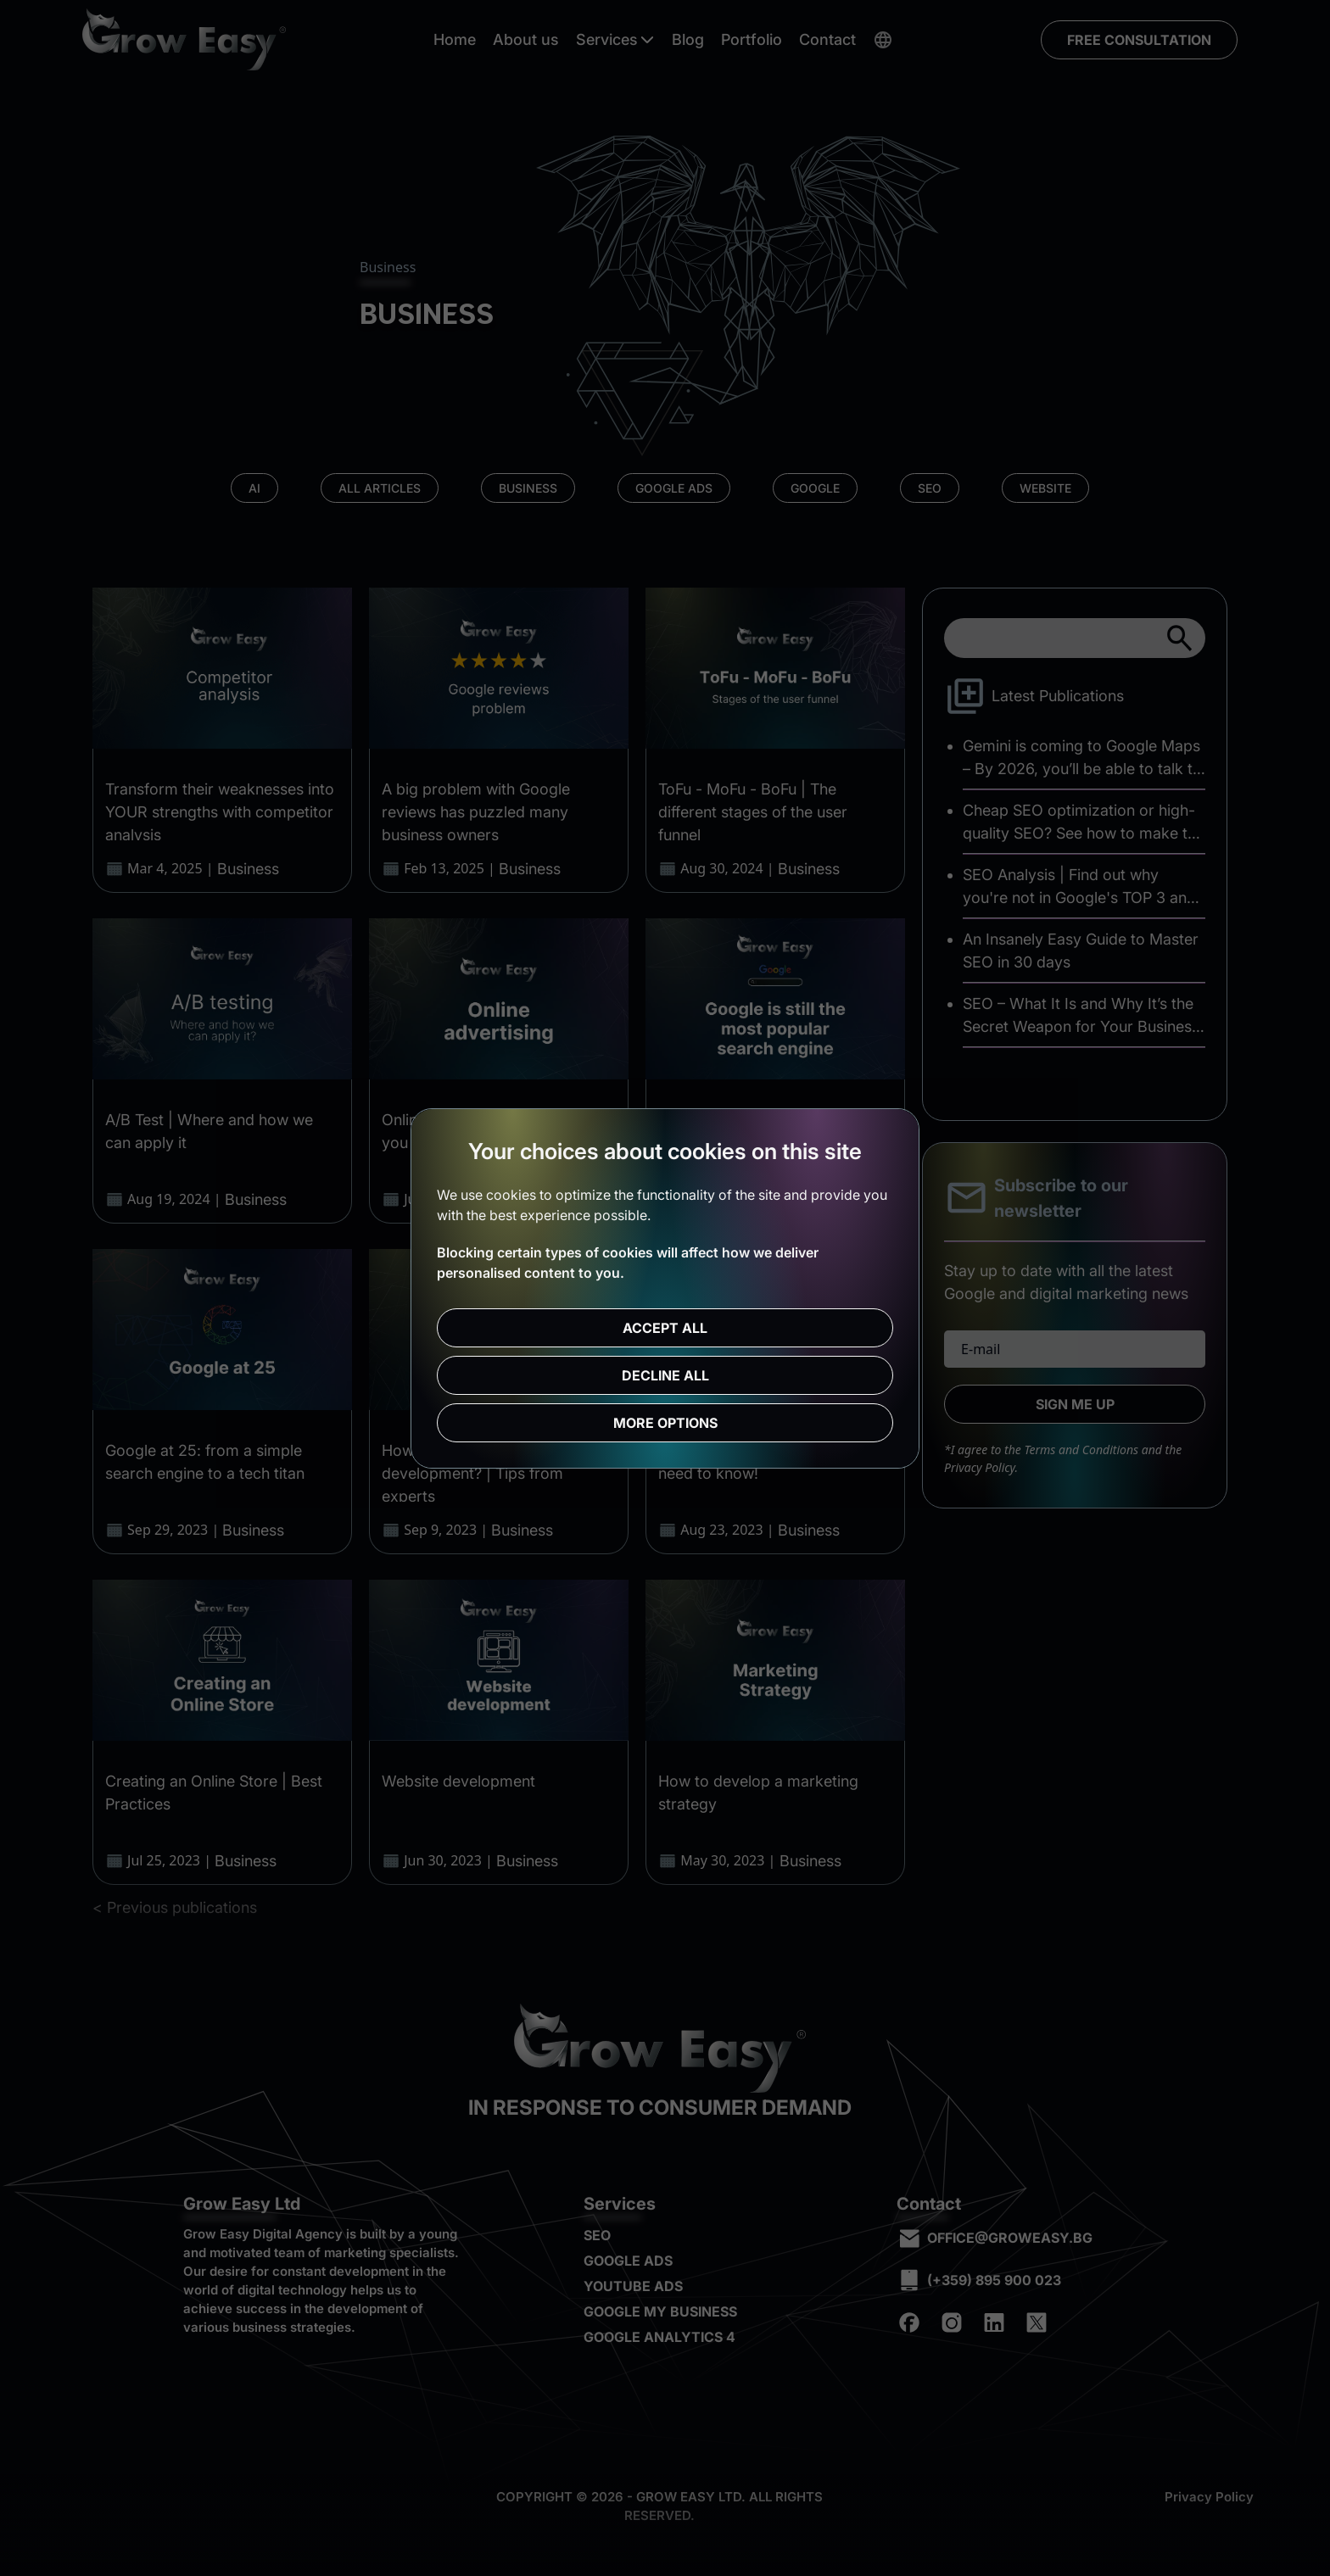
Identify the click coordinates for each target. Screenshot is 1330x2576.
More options (665, 1422)
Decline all (665, 1375)
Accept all (665, 1327)
